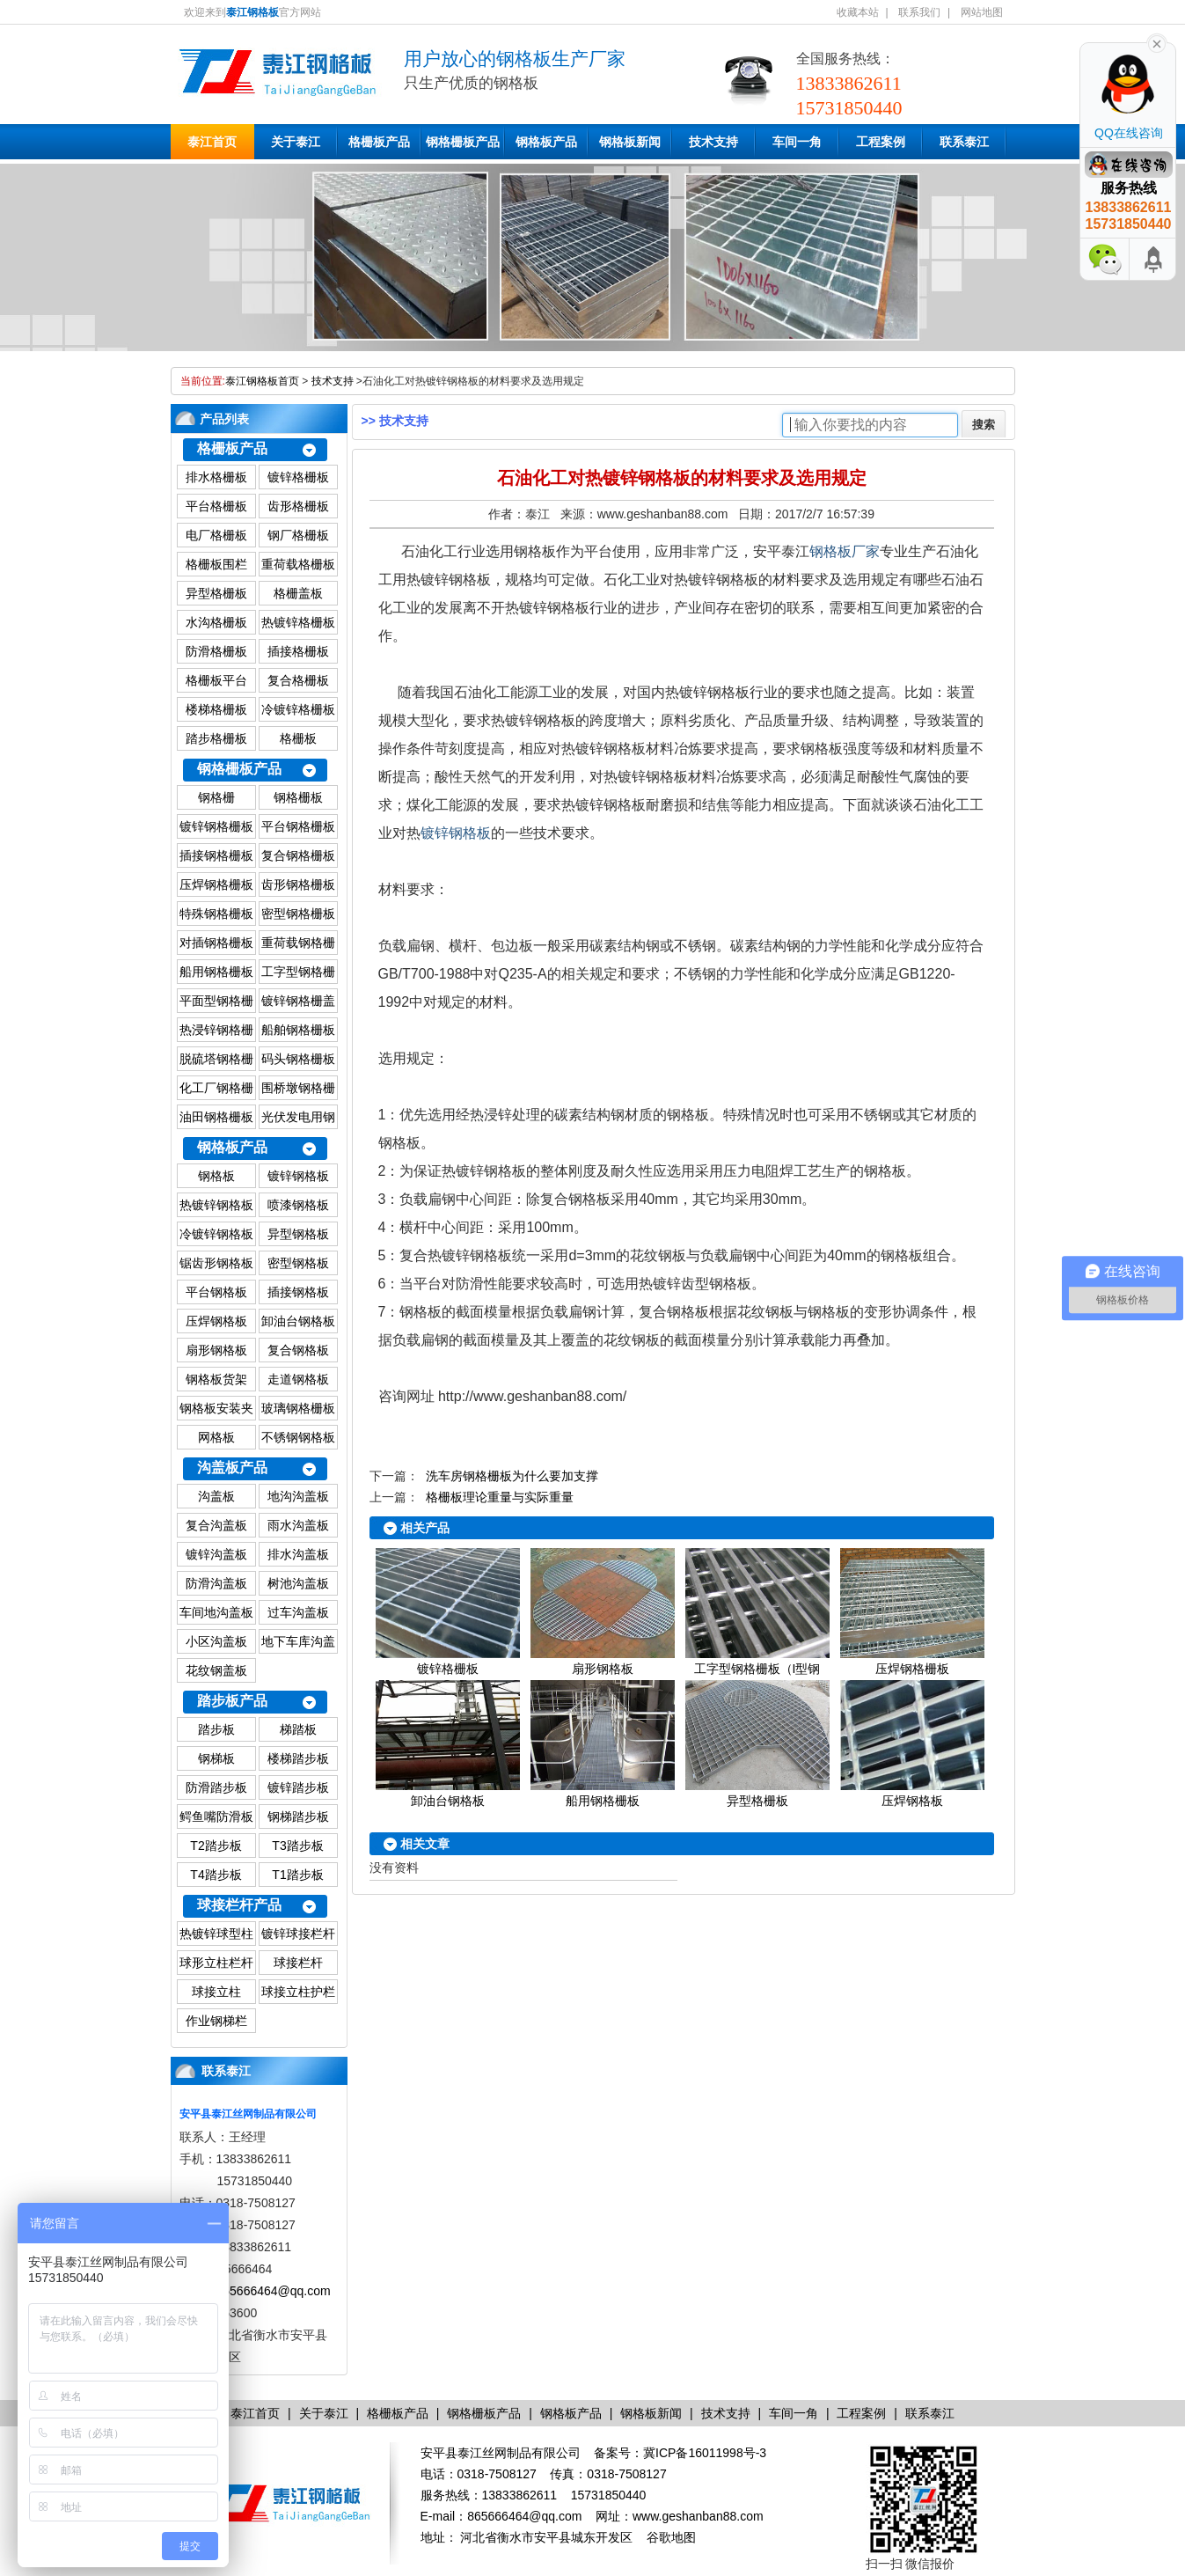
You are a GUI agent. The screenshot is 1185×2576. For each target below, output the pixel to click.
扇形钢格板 (216, 1350)
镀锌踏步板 (298, 1787)
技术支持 (713, 142)
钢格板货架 (216, 1379)
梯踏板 (298, 1729)
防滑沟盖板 (216, 1583)
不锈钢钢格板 (298, 1437)
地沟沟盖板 (298, 1496)
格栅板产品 (379, 142)
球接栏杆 (298, 1963)
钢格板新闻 (630, 142)
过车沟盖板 (298, 1612)
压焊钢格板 (216, 1321)
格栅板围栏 (216, 564)
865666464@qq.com (273, 2291)
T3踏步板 (297, 1845)
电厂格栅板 (216, 535)
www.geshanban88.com (698, 2516)
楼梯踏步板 (298, 1758)
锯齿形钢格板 (216, 1263)
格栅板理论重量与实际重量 (500, 1497)
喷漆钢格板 (298, 1205)
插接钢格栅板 (216, 855)
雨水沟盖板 (298, 1525)
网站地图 (982, 12)
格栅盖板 (298, 593)
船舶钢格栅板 (298, 1030)
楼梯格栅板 (216, 709)
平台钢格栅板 (298, 826)
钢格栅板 (298, 797)
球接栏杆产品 (239, 1904)
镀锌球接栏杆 (298, 1933)
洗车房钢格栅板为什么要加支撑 (512, 1476)
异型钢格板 (298, 1234)
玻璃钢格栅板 (298, 1408)
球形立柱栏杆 (216, 1963)
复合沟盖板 (216, 1525)
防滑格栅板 (216, 651)
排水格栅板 (216, 477)
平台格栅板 (216, 506)
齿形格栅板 (298, 506)
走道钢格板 (298, 1379)
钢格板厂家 (844, 551)
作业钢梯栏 (216, 2021)
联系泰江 (964, 142)
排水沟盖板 (298, 1554)
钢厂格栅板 (298, 535)
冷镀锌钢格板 (216, 1234)
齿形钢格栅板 (298, 884)
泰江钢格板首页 (262, 381)
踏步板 (216, 1729)
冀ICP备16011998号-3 (704, 2453)
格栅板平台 (216, 680)
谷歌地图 (671, 2537)
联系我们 (919, 12)
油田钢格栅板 (216, 1117)
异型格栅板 (216, 593)
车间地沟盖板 (216, 1612)
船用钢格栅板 (216, 972)
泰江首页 (212, 142)
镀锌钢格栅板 (216, 826)
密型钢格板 (298, 1263)
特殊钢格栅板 (216, 913)
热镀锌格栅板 (298, 622)
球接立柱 (216, 1992)
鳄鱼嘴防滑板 (216, 1816)
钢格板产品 (546, 142)
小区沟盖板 (216, 1641)
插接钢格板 (298, 1292)
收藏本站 (858, 12)
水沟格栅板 (216, 622)
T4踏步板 (215, 1875)
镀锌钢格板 (298, 1176)
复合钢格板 (298, 1350)
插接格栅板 (298, 651)
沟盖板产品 (232, 1467)
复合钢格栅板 (298, 855)
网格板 (216, 1437)
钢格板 (216, 1176)
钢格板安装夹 (216, 1408)
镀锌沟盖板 (216, 1554)
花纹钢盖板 (216, 1670)
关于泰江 (295, 142)
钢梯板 (216, 1758)
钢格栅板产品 (463, 142)
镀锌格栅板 (298, 477)
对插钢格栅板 (216, 943)
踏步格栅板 (216, 738)
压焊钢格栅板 (216, 884)
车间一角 (797, 142)
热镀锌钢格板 (216, 1205)
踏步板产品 (232, 1700)
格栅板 (298, 738)
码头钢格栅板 (298, 1059)
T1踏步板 (297, 1875)
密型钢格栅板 (298, 913)
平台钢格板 (216, 1292)
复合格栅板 (298, 680)
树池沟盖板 (298, 1583)
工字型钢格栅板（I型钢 (757, 1669)
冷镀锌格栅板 (298, 709)
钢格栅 (216, 797)
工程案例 (880, 142)
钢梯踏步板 (298, 1816)
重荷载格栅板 (298, 564)
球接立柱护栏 (298, 1992)
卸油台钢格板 (298, 1321)
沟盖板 (216, 1496)
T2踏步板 (215, 1845)
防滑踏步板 (216, 1787)
